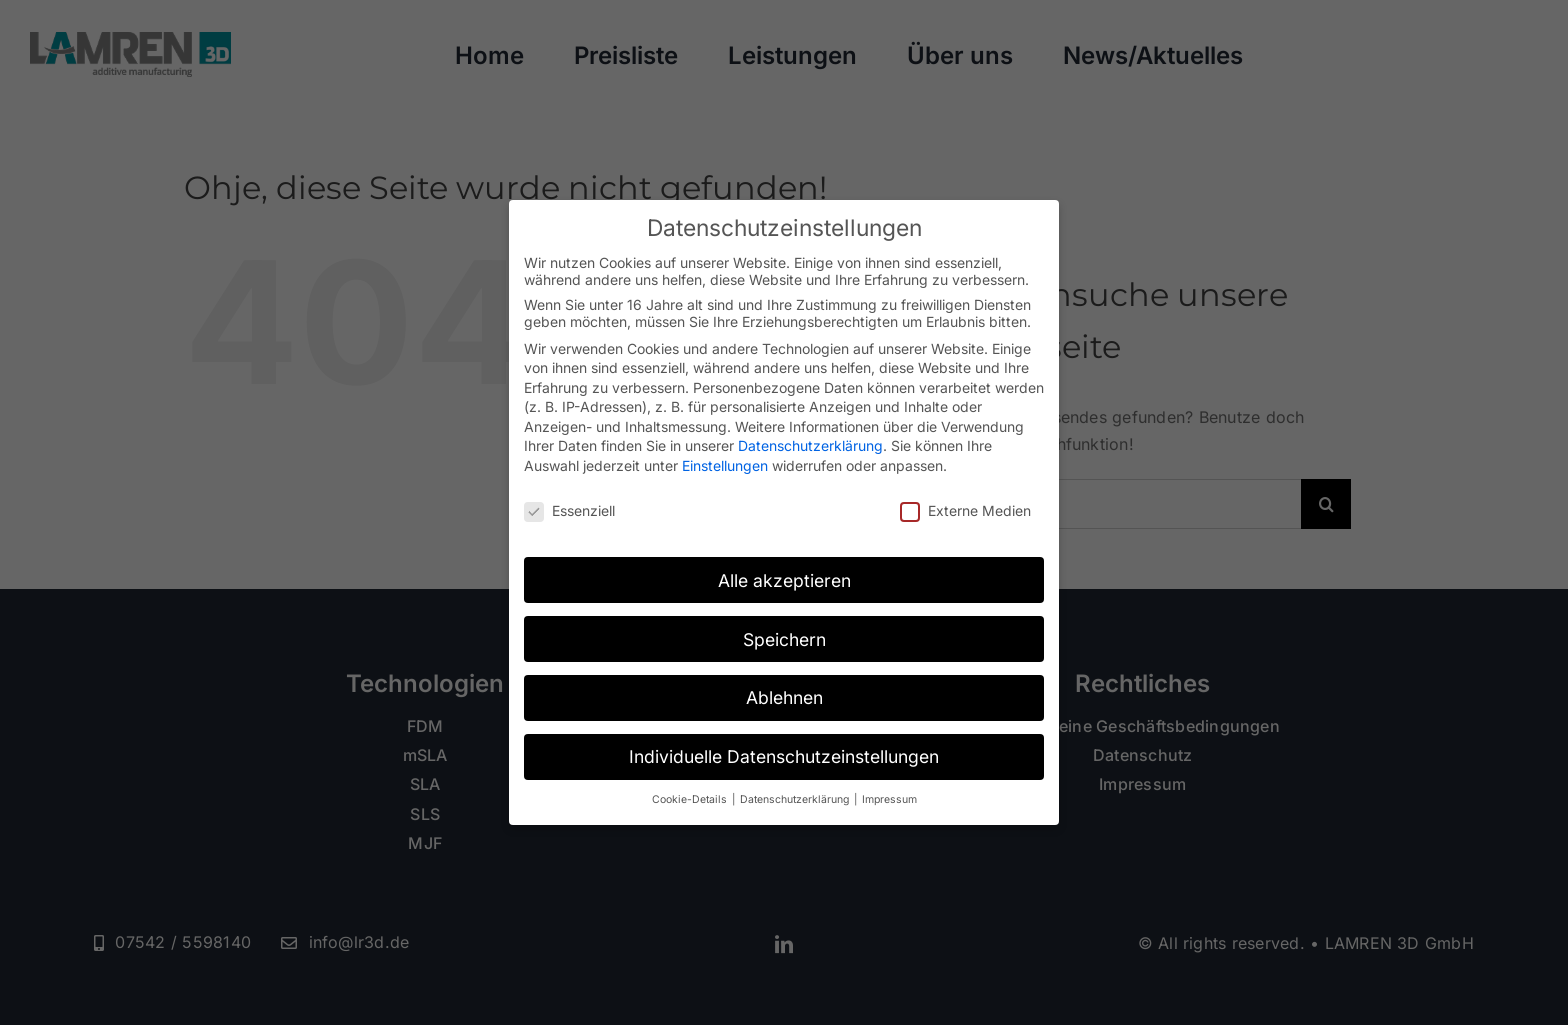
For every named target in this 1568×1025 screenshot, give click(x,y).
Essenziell (569, 510)
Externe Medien (965, 510)
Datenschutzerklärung (810, 445)
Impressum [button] (889, 799)
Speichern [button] (784, 639)
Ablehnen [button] (784, 697)
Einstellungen (725, 465)
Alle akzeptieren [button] (784, 580)
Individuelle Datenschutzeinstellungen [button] (784, 756)
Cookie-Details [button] (691, 799)
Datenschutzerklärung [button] (796, 799)
